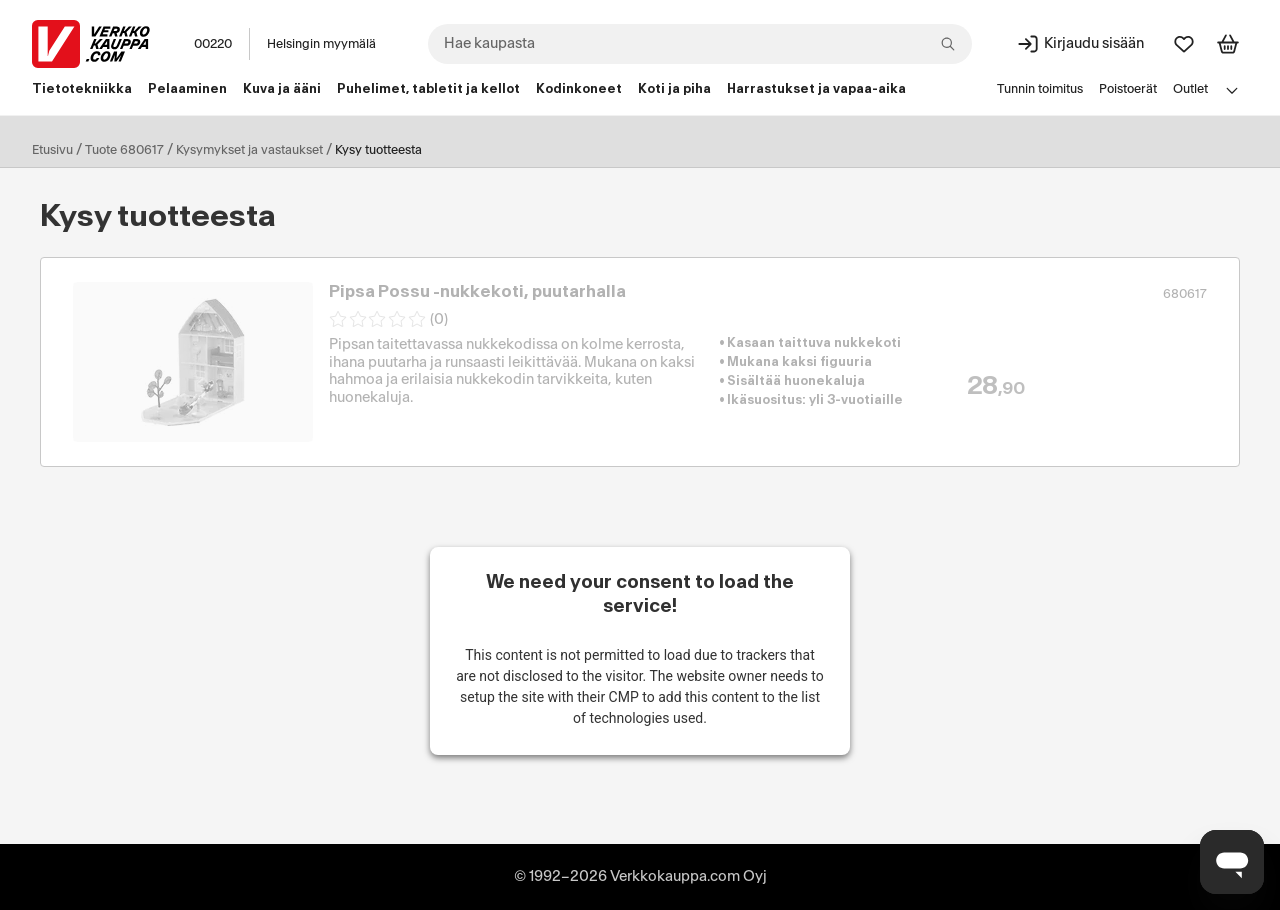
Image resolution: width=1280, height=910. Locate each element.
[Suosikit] (1184, 44)
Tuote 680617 (124, 150)
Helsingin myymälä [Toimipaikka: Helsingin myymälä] (321, 44)
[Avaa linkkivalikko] (1232, 90)
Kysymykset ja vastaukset (249, 150)
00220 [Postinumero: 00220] (213, 44)
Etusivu (52, 150)
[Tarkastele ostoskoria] (1228, 44)
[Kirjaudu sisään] (1080, 44)
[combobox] (700, 44)
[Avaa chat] (1232, 862)
